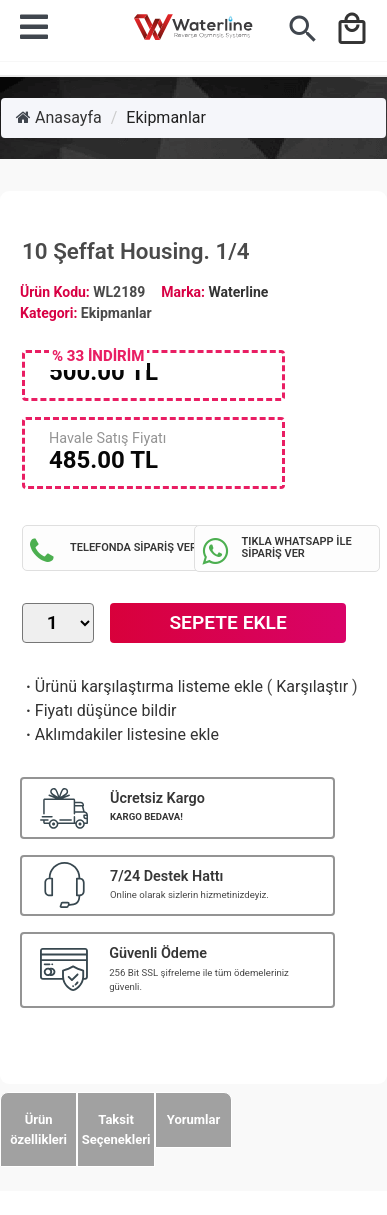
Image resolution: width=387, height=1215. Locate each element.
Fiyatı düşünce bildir (99, 710)
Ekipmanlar (166, 117)
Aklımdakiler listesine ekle (120, 734)
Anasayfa (59, 117)
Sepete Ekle (227, 622)
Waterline (239, 292)
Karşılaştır (312, 686)
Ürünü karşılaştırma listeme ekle (142, 686)
